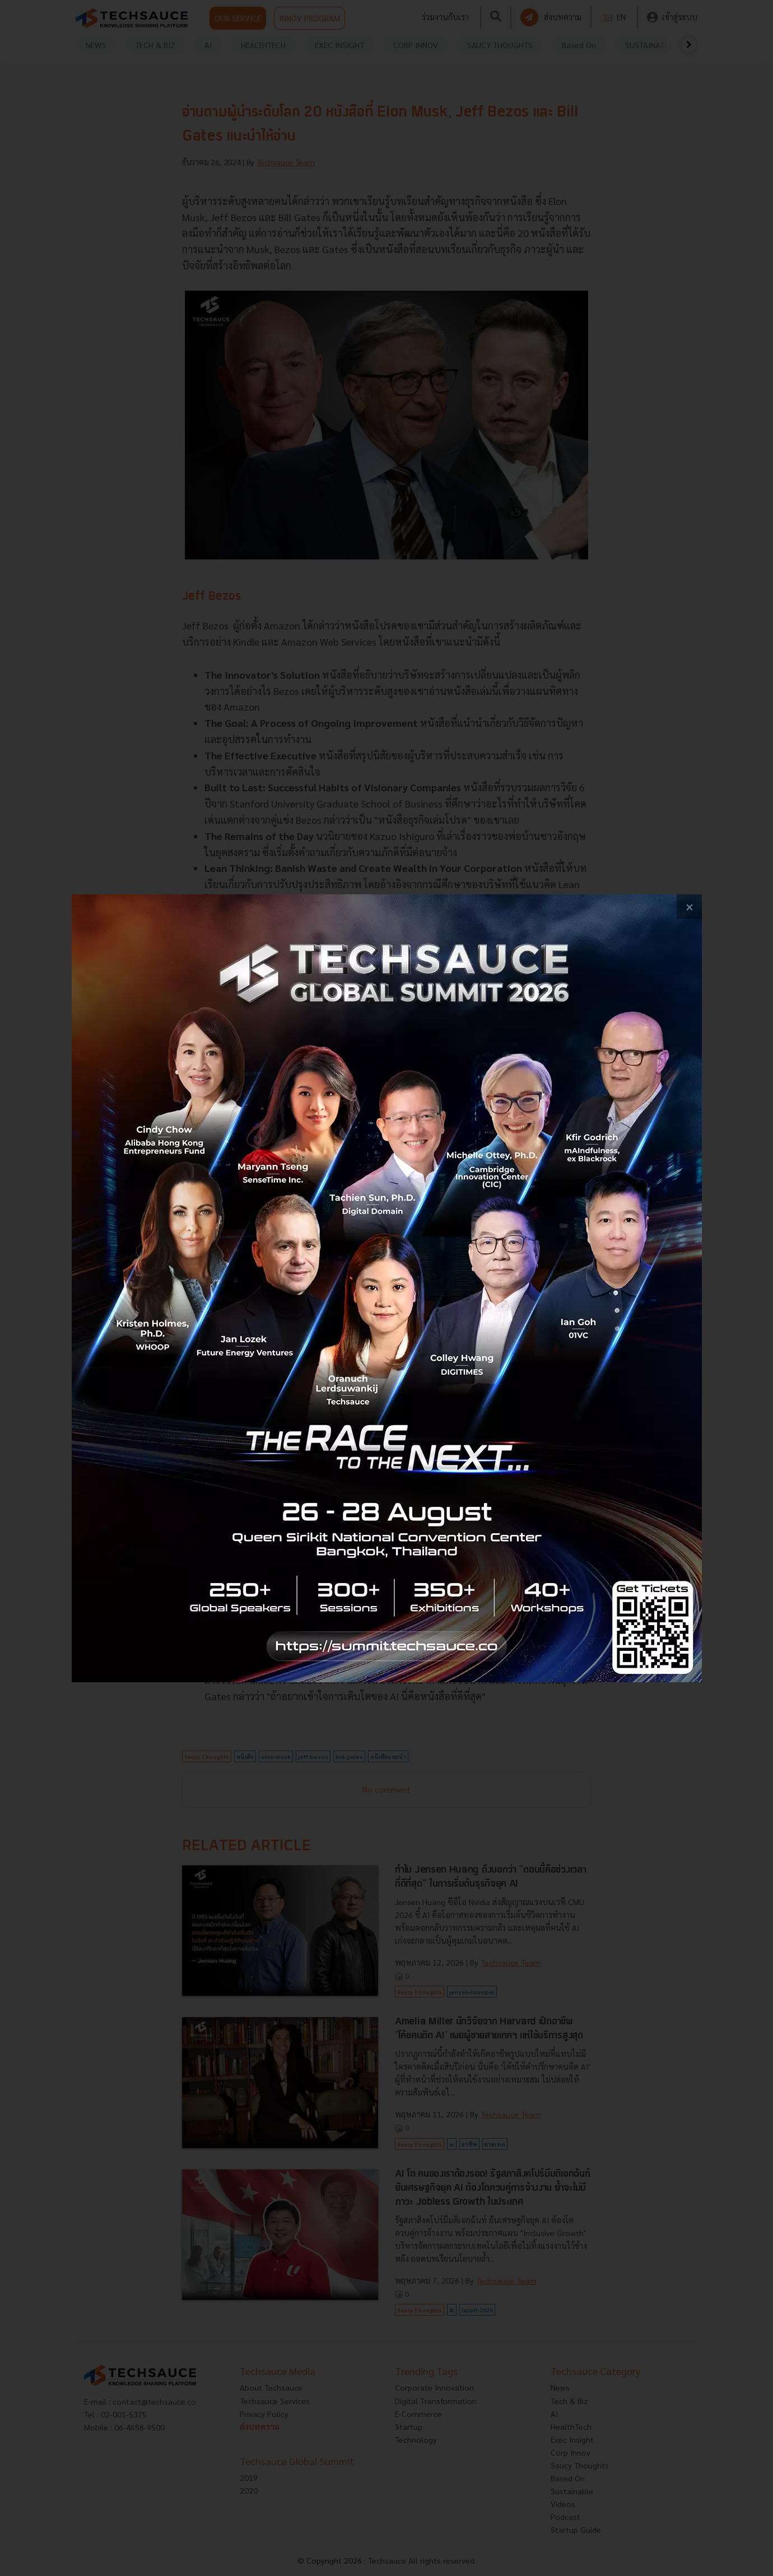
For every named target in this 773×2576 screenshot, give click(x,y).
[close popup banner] (689, 907)
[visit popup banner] (387, 1288)
